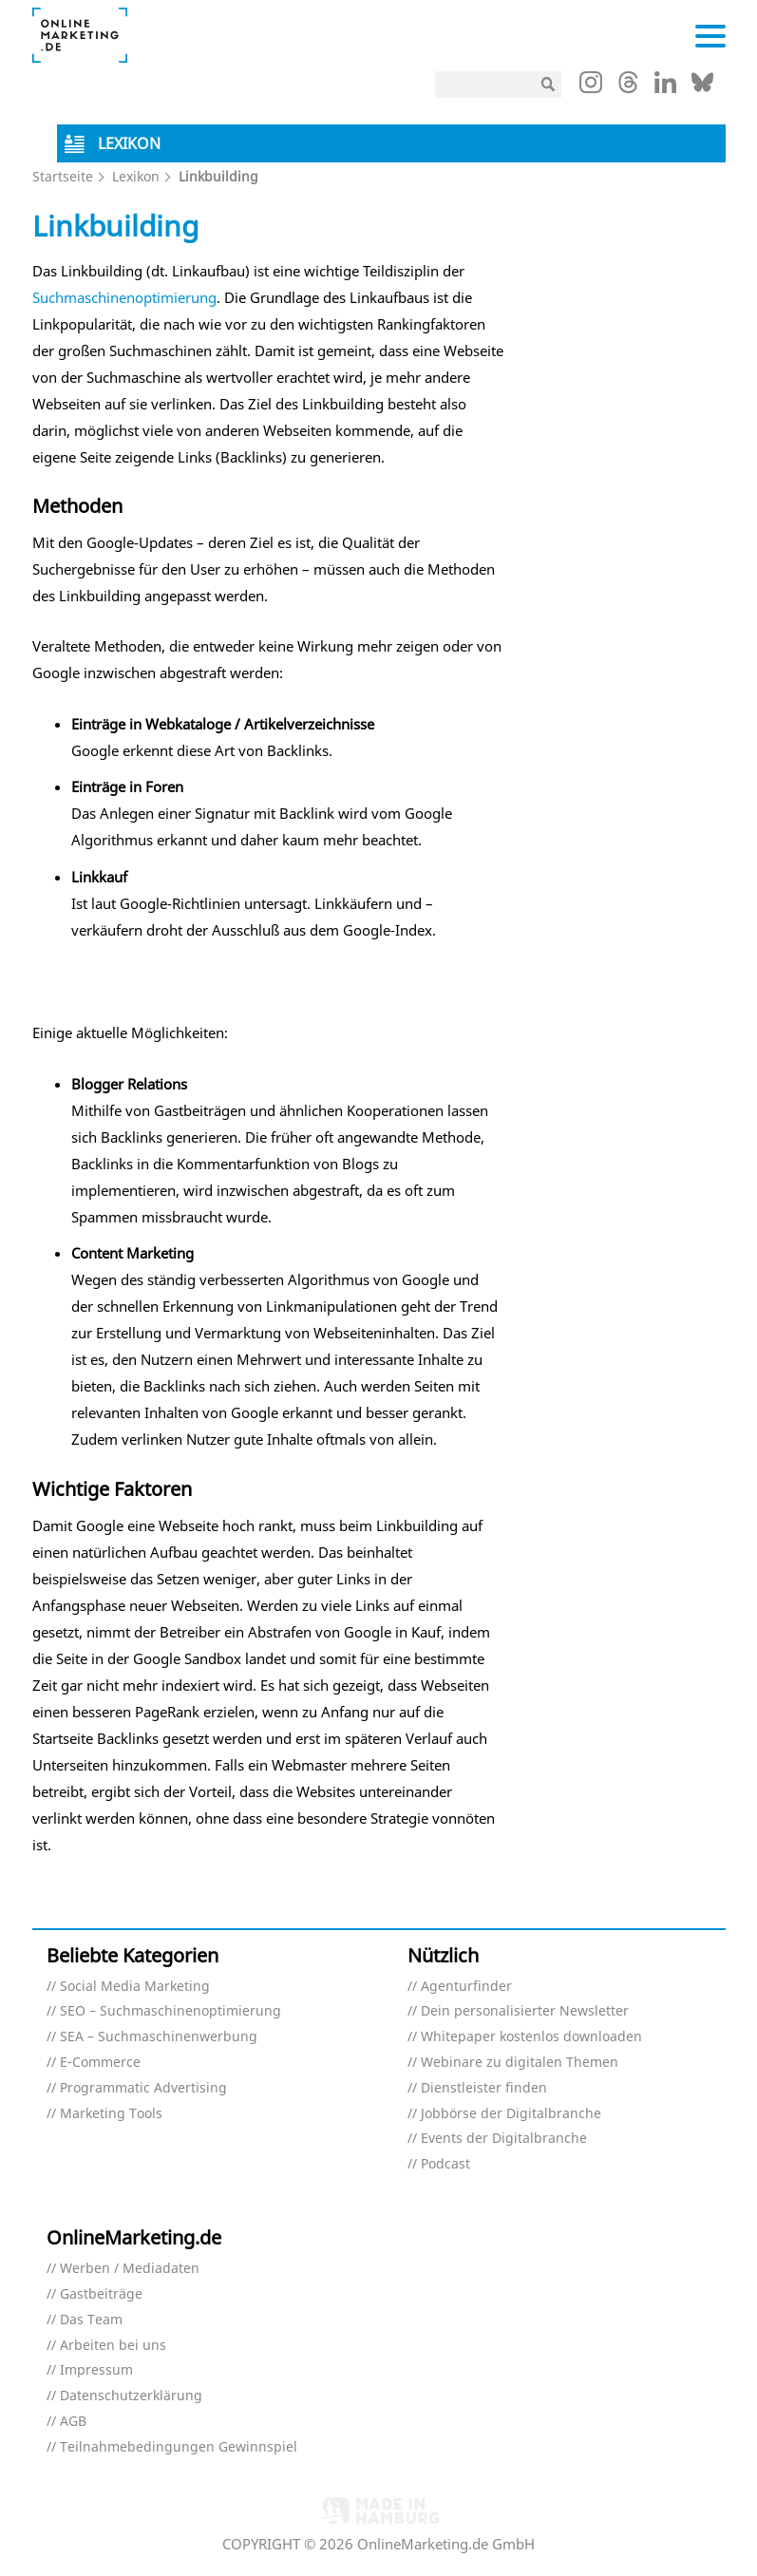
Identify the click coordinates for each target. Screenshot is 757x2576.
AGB (73, 2422)
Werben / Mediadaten (129, 2269)
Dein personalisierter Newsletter (525, 2011)
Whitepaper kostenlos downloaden (531, 2037)
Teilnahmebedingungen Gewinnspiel (178, 2447)
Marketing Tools (111, 2114)
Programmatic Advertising (143, 2088)
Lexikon (136, 176)
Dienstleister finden (484, 2088)
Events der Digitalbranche (504, 2139)
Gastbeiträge (101, 2294)
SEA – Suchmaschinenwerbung (158, 2037)
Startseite (62, 176)
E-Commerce (100, 2063)
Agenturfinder (466, 1987)
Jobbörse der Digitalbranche (511, 2114)
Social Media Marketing (135, 1987)
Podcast (445, 2164)
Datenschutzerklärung (131, 2396)
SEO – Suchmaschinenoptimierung (170, 2011)
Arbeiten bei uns (113, 2346)
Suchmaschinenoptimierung (124, 297)
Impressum (96, 2370)
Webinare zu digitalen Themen (519, 2063)
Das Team (91, 2320)
